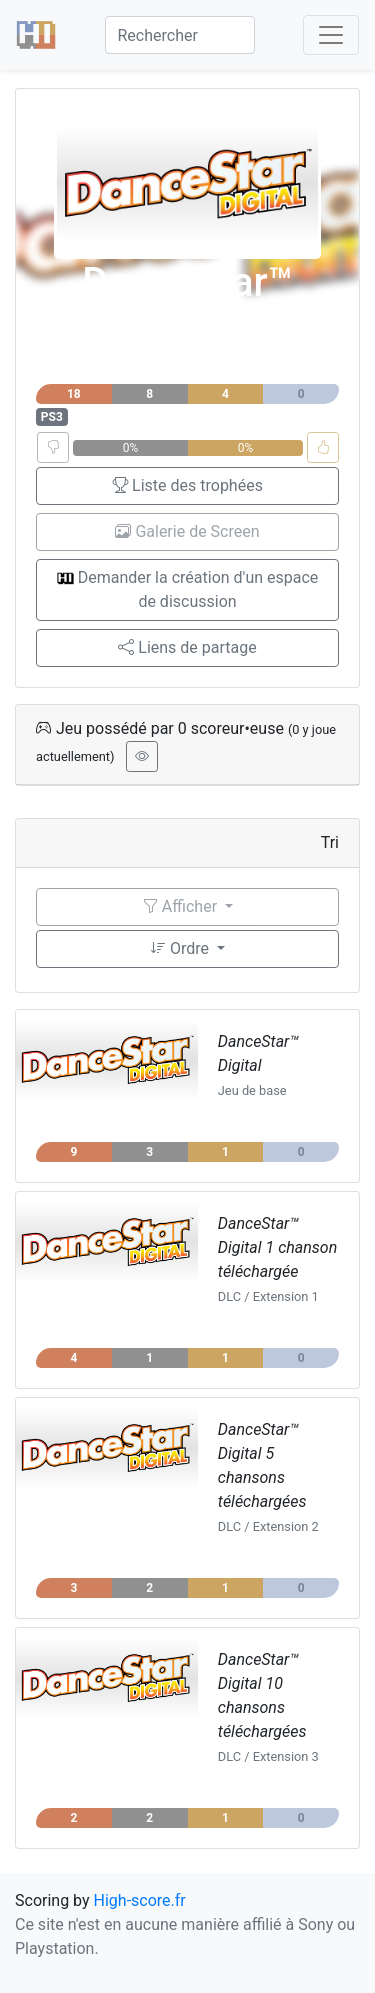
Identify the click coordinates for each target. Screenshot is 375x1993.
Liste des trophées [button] (187, 485)
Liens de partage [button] (187, 647)
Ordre (181, 948)
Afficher (181, 906)
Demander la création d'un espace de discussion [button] (188, 589)
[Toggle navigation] (331, 35)
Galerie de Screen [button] (187, 531)
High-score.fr (140, 1900)
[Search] (180, 35)
